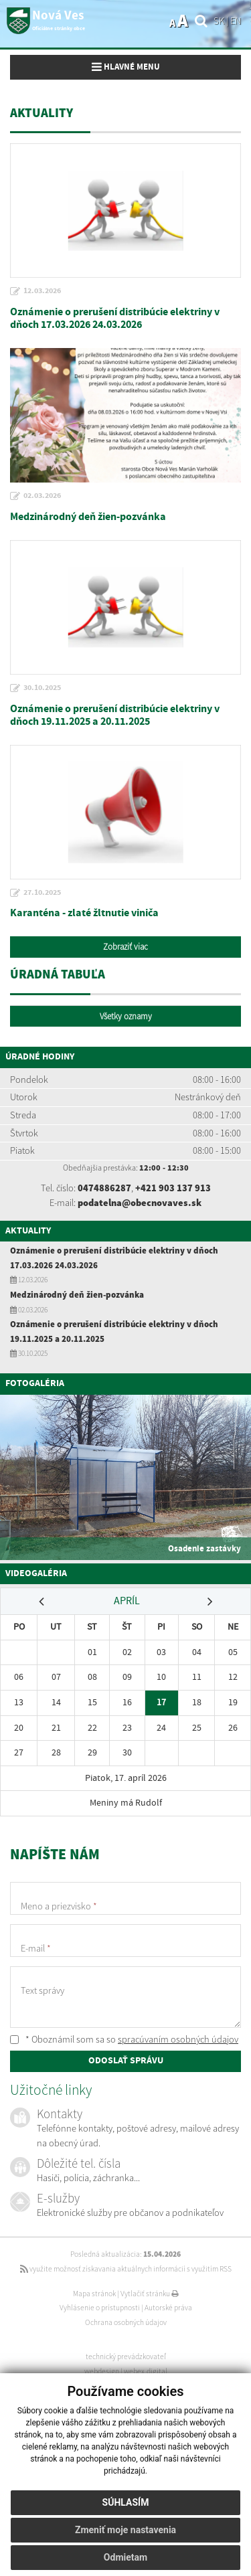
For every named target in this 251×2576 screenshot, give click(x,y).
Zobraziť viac (125, 946)
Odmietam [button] (125, 2557)
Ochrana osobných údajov (126, 2322)
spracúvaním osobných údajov (178, 2039)
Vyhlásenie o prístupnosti (100, 2307)
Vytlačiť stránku (149, 2293)
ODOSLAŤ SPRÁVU (125, 2060)
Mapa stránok (94, 2293)
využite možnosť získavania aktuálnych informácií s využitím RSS (126, 2268)
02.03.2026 (42, 496)
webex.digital (145, 2371)
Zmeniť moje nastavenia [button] (125, 2529)
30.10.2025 (42, 688)
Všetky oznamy (126, 1016)
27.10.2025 (42, 892)
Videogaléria (36, 1573)
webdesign (101, 2371)
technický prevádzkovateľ (126, 2356)
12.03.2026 (42, 291)
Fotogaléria (34, 1383)
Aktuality (28, 1230)
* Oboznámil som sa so (124, 2039)
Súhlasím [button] (125, 2502)
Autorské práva (168, 2307)
